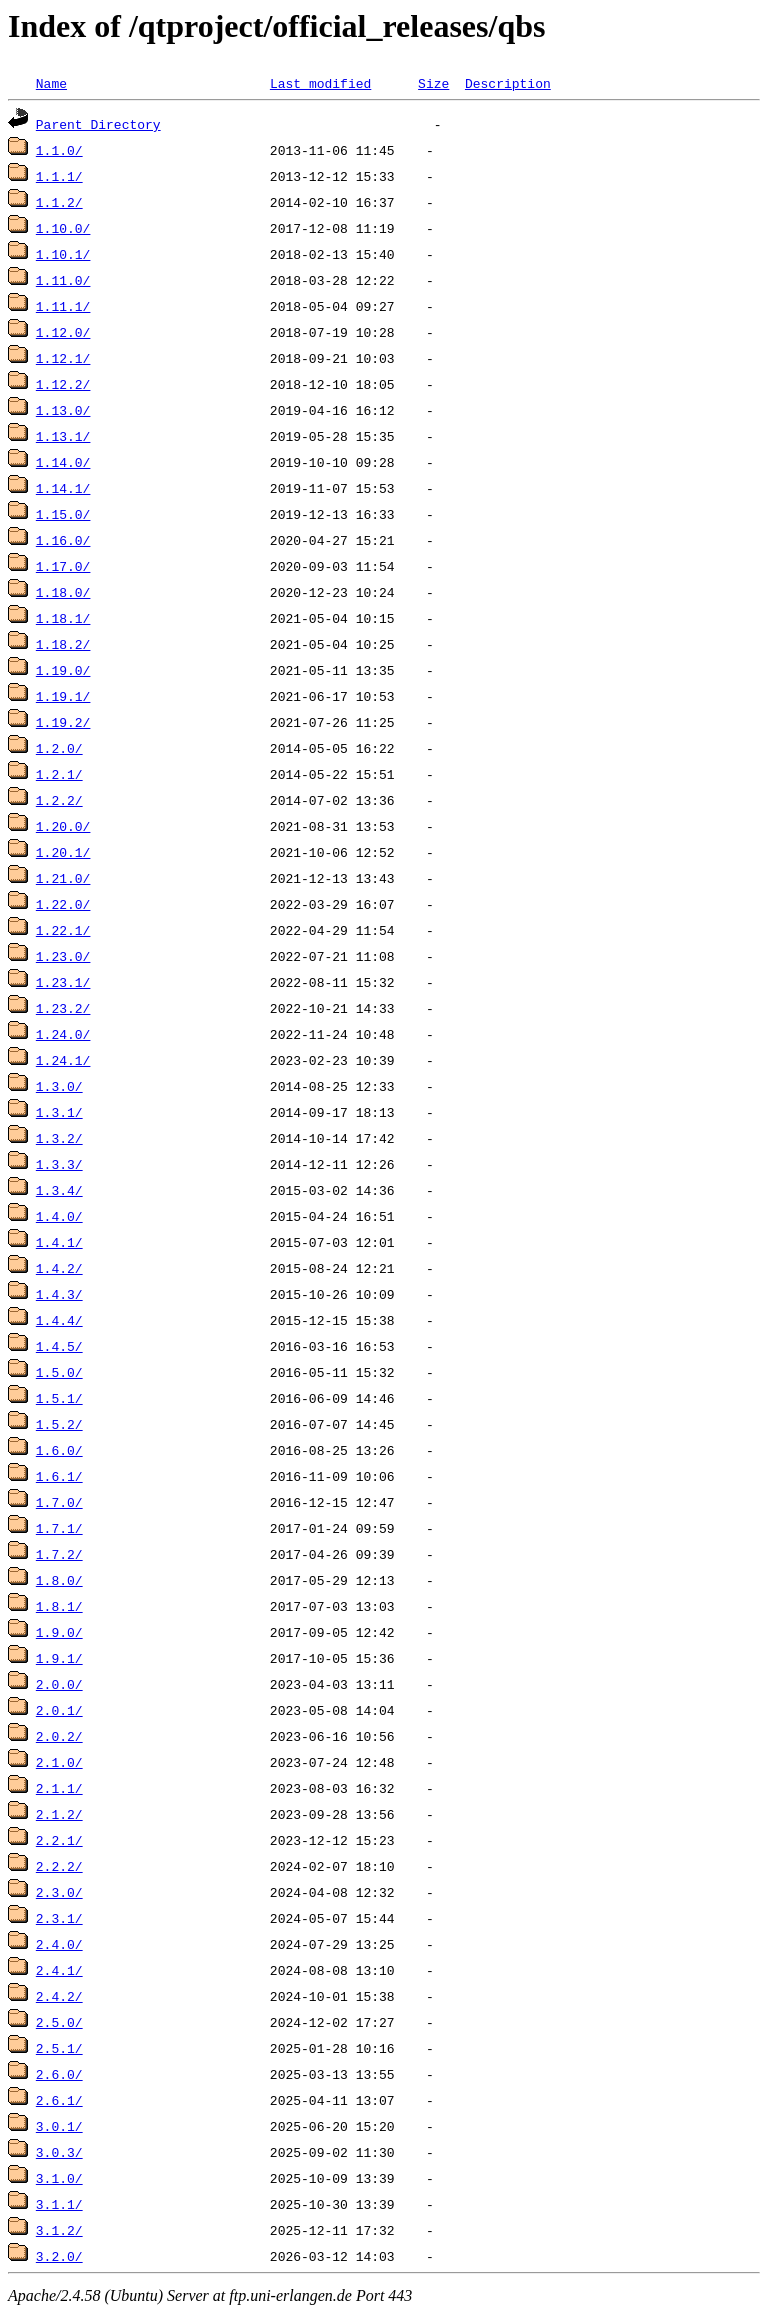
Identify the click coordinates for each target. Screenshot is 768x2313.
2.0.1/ (59, 1710)
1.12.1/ (63, 358)
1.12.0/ (63, 332)
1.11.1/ (63, 306)
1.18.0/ (63, 592)
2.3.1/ (59, 1918)
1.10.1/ (63, 254)
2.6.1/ (59, 2100)
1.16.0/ (63, 540)
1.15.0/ (63, 514)
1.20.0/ (63, 826)
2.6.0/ (59, 2074)
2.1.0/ (59, 1762)
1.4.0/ (59, 1216)
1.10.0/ (63, 228)
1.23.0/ (63, 956)
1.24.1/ (63, 1060)
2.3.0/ (59, 1892)
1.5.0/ (59, 1372)
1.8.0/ (59, 1580)
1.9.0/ (59, 1632)
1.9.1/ (59, 1658)
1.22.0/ (63, 904)
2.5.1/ (59, 2048)
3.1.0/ (59, 2178)
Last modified (320, 83)
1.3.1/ (59, 1112)
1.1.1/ (59, 176)
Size (433, 83)
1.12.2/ (63, 384)
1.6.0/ (59, 1450)
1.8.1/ (59, 1606)
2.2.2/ (59, 1866)
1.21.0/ (63, 878)
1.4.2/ (59, 1268)
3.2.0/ (59, 2256)
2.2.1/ (59, 1840)
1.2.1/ (59, 774)
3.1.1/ (59, 2204)
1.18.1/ (63, 618)
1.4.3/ (59, 1294)
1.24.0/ (63, 1034)
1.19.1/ (63, 696)
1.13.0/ (63, 410)
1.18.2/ (63, 644)
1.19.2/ (63, 722)
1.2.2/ (59, 800)
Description (508, 83)
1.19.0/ (63, 670)
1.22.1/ (63, 930)
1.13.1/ (63, 436)
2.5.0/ (59, 2022)
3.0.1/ (59, 2126)
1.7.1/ (59, 1528)
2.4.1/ (59, 1970)
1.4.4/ (59, 1320)
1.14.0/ (63, 462)
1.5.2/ (59, 1424)
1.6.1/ (59, 1476)
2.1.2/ (59, 1814)
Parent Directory (98, 124)
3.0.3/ (59, 2152)
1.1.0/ (59, 150)
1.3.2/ (59, 1138)
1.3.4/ (59, 1190)
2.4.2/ (59, 1996)
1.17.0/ (63, 566)
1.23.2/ (63, 1008)
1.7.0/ (59, 1502)
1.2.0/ (59, 748)
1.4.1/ (59, 1242)
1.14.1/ (63, 488)
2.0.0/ (59, 1684)
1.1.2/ (59, 202)
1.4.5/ (59, 1346)
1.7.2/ (59, 1554)
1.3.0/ (59, 1086)
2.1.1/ (59, 1788)
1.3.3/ (59, 1164)
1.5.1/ (59, 1398)
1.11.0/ (63, 280)
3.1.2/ (59, 2230)
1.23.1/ (63, 982)
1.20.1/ (63, 852)
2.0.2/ (59, 1736)
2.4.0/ (59, 1944)
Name (51, 83)
